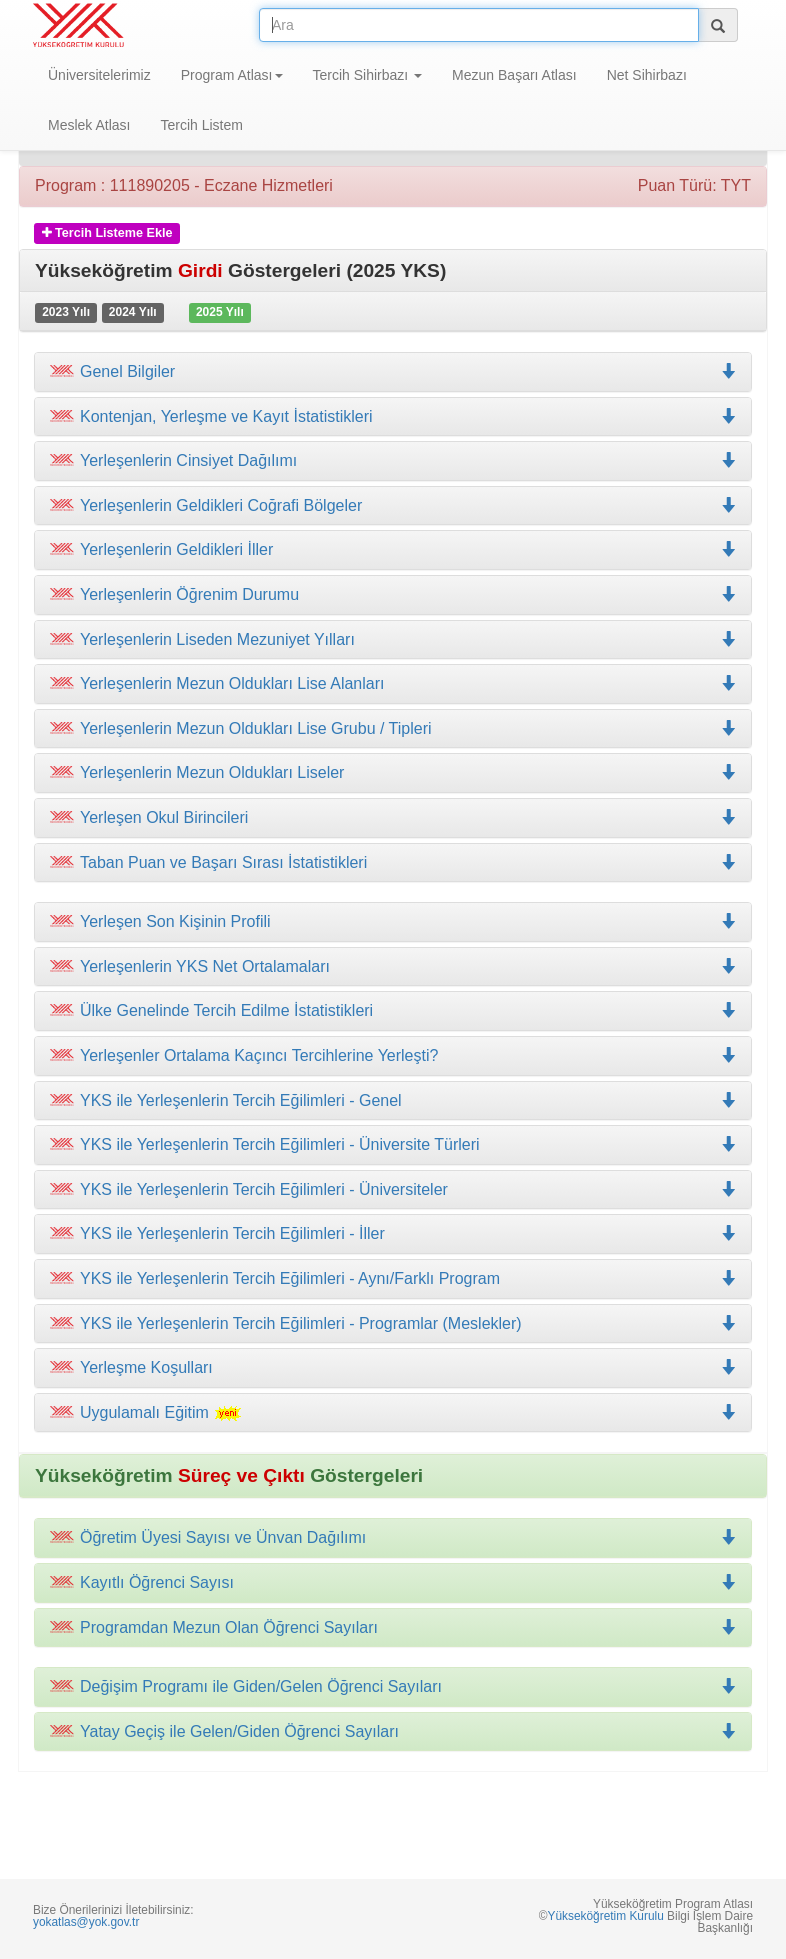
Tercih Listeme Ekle (107, 233)
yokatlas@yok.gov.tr (86, 1922)
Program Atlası (232, 75)
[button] (393, 417)
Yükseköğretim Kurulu (605, 1916)
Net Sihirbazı (647, 75)
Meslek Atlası (89, 125)
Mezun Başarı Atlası (514, 75)
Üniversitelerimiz (99, 75)
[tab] (393, 372)
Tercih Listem (201, 125)
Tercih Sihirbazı (368, 75)
